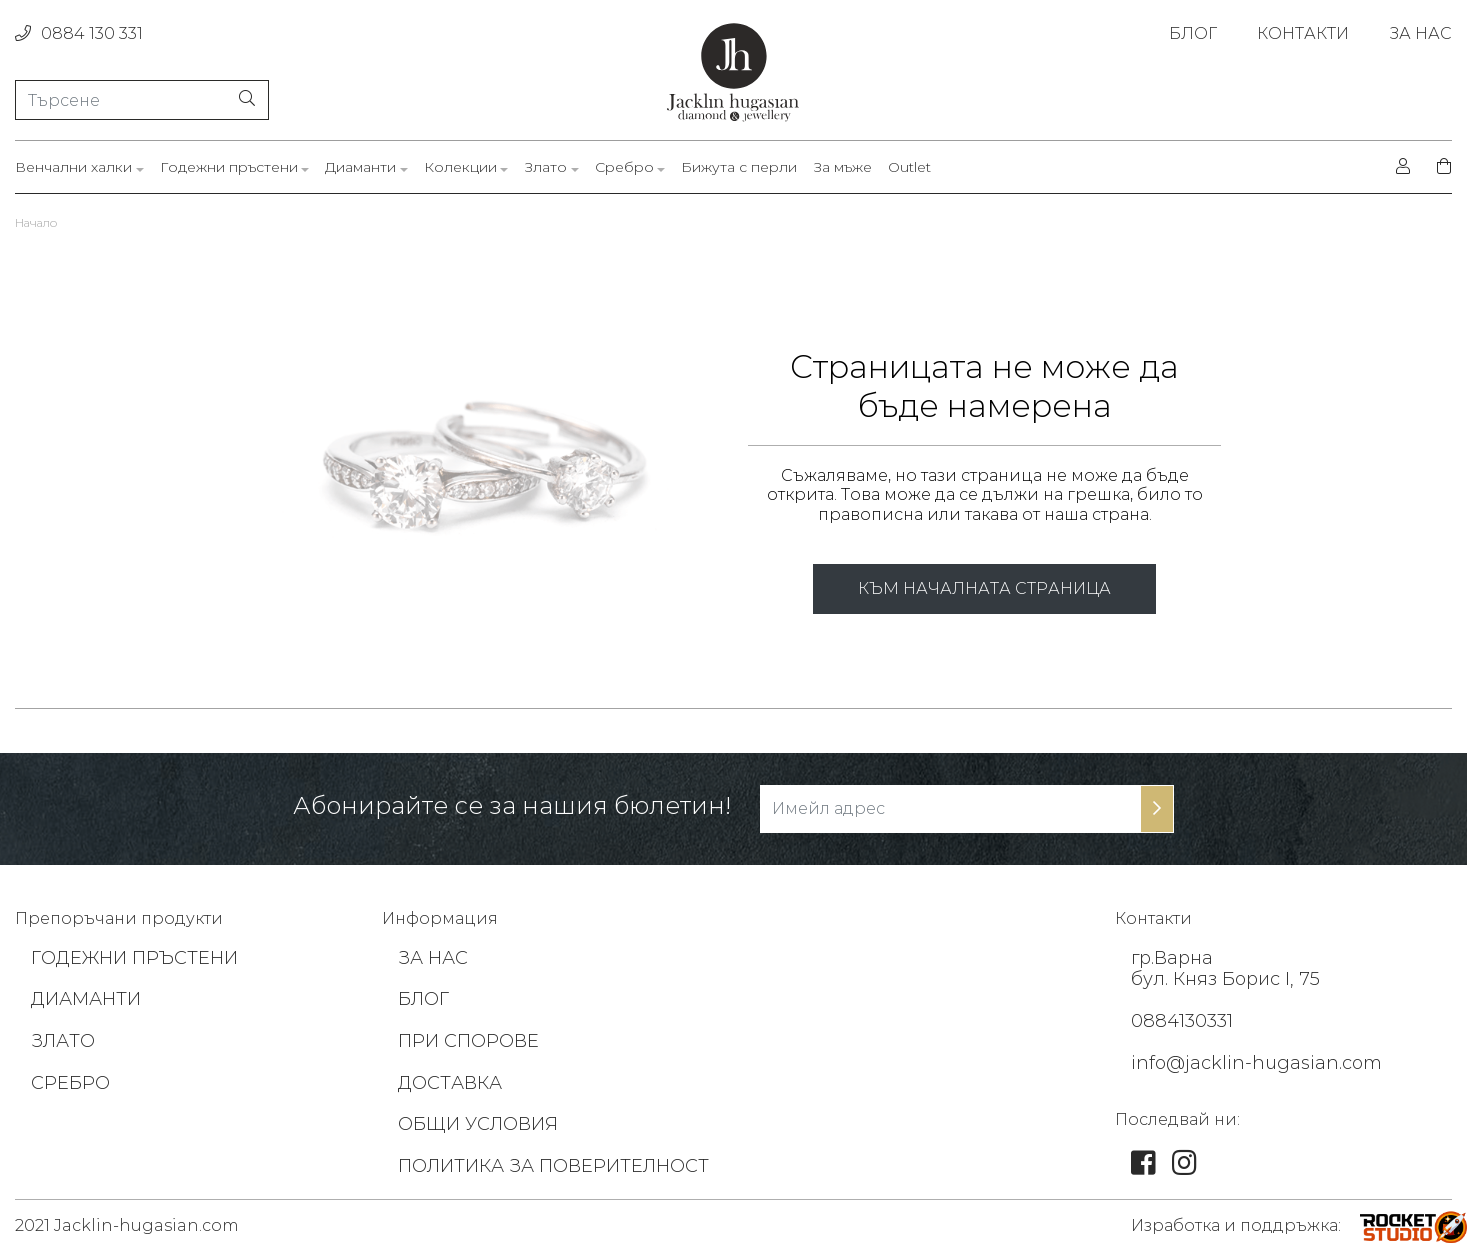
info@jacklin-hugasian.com (1256, 1063)
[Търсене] (142, 100)
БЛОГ (423, 999)
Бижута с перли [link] (739, 167)
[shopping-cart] (1438, 167)
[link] (1143, 1167)
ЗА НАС (433, 958)
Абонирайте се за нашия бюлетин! (512, 806)
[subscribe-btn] (1157, 809)
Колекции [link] (460, 167)
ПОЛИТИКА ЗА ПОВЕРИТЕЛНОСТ (553, 1166)
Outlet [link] (909, 167)
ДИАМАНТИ (86, 999)
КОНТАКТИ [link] (1303, 33)
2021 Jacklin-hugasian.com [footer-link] (127, 1225)
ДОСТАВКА (450, 1083)
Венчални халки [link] (73, 167)
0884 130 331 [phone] (79, 33)
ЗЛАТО (63, 1041)
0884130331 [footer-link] (1182, 1021)
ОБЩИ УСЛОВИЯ (478, 1124)
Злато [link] (545, 167)
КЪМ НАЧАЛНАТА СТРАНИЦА (984, 588)
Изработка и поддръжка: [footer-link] (1236, 1225)
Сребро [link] (624, 167)
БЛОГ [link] (1193, 33)
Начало (36, 222)
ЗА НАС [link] (1420, 33)
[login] (1403, 167)
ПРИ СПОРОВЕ (468, 1041)
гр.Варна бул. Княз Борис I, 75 (1225, 969)
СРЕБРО (70, 1083)
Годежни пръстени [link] (229, 167)
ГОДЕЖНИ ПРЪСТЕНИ (134, 958)
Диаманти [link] (360, 167)
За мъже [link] (842, 167)
